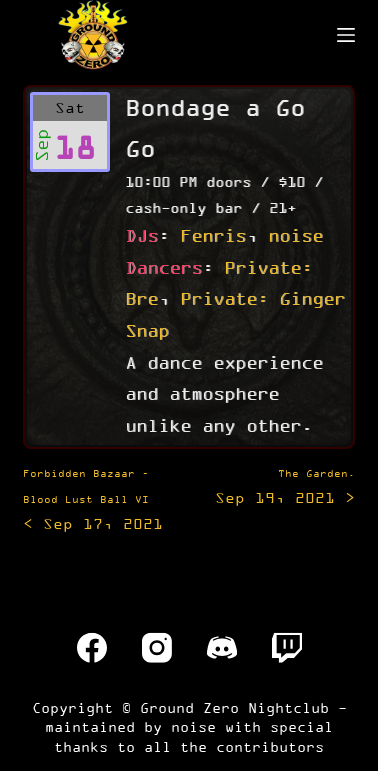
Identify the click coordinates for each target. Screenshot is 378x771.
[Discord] (222, 648)
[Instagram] (157, 648)
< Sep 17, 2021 (93, 500)
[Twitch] (287, 648)
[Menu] (346, 35)
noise (295, 235)
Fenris (213, 235)
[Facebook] (92, 648)
